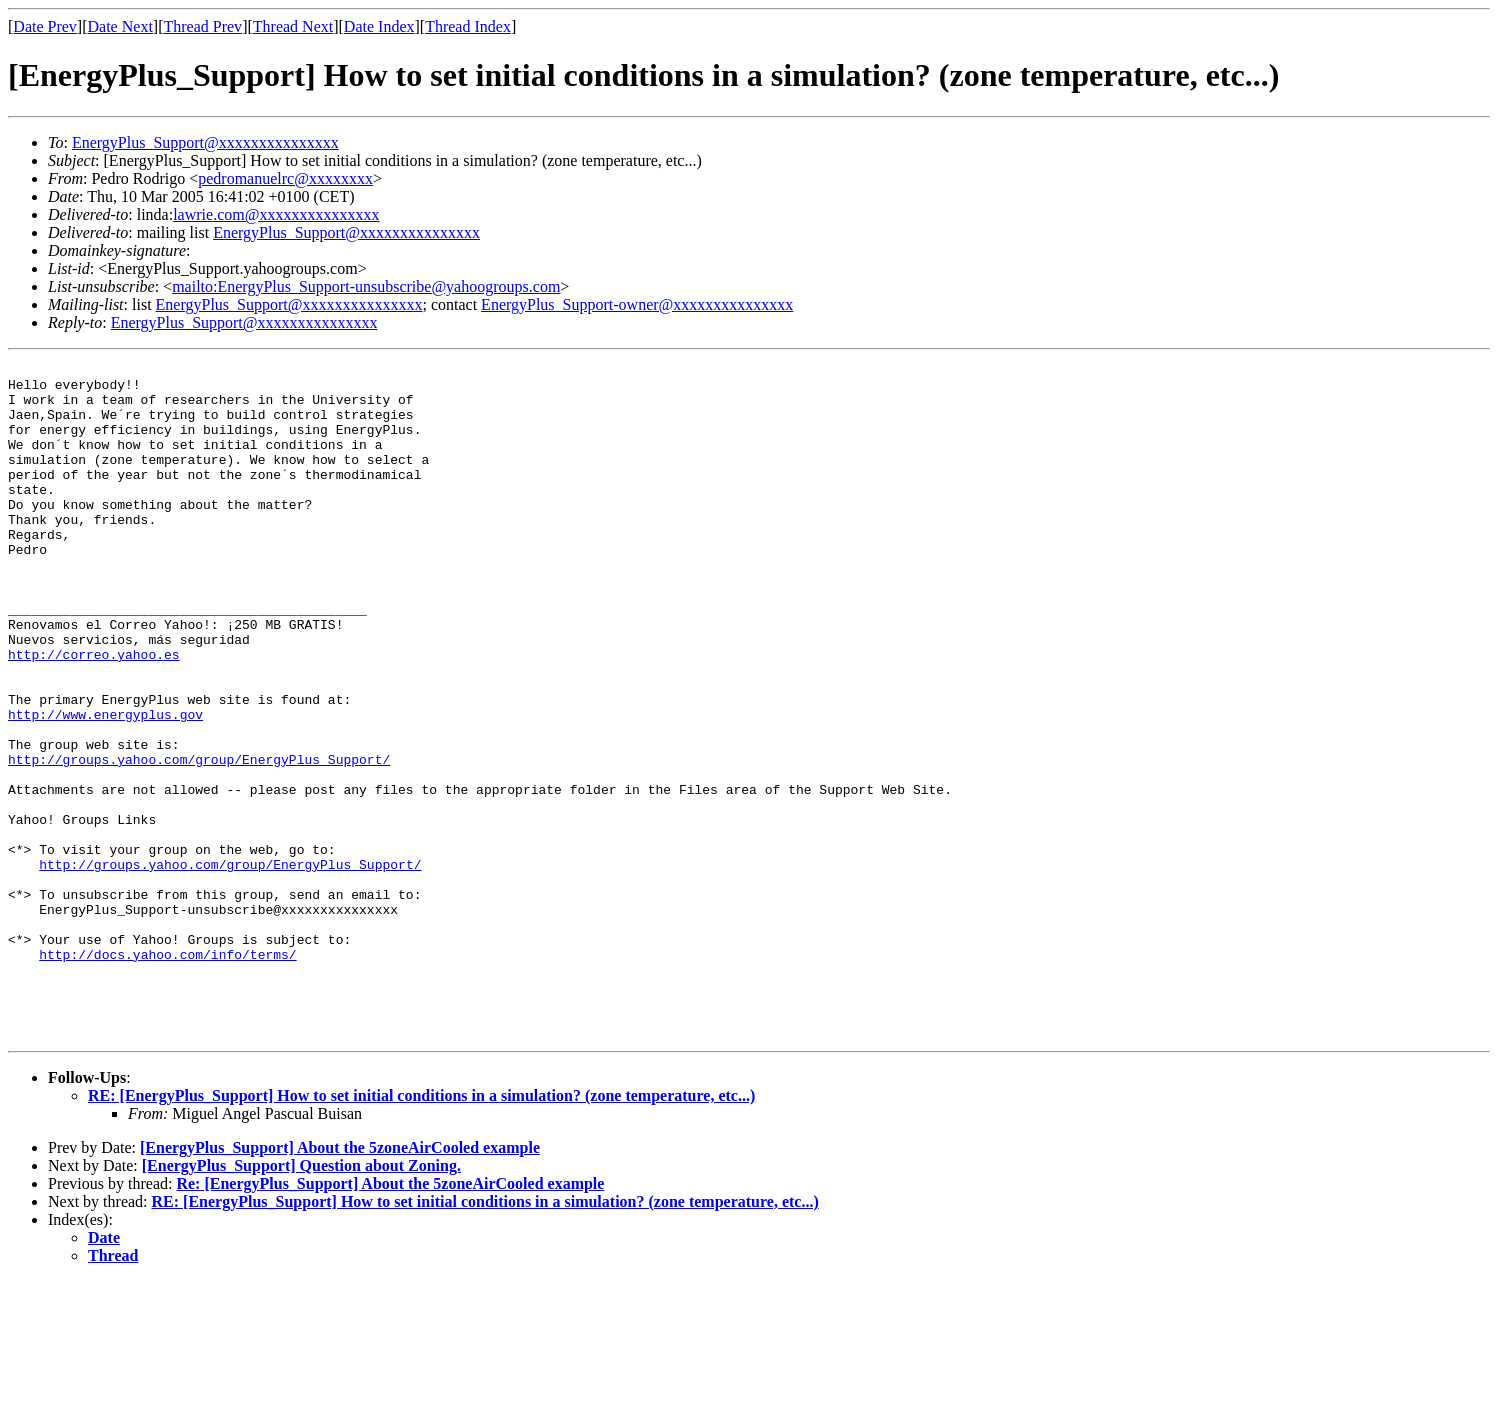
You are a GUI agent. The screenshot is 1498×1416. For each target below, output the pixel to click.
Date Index (379, 26)
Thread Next (293, 26)
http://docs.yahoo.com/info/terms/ (167, 1074)
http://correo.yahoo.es (94, 714)
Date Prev (45, 26)
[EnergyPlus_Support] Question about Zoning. (301, 1300)
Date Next (120, 26)
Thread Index (468, 26)
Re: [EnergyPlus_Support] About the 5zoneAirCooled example (390, 1318)
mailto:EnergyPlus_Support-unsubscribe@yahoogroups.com (366, 286)
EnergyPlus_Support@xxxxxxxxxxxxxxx (205, 142)
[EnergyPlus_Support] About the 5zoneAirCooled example (340, 1282)
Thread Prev (202, 26)
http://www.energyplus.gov (105, 786)
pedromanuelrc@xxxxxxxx (285, 178)
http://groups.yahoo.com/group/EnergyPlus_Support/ (199, 840)
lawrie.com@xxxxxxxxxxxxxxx (276, 214)
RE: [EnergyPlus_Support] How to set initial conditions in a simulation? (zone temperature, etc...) (421, 1230)
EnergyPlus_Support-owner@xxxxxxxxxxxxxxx (637, 304)
